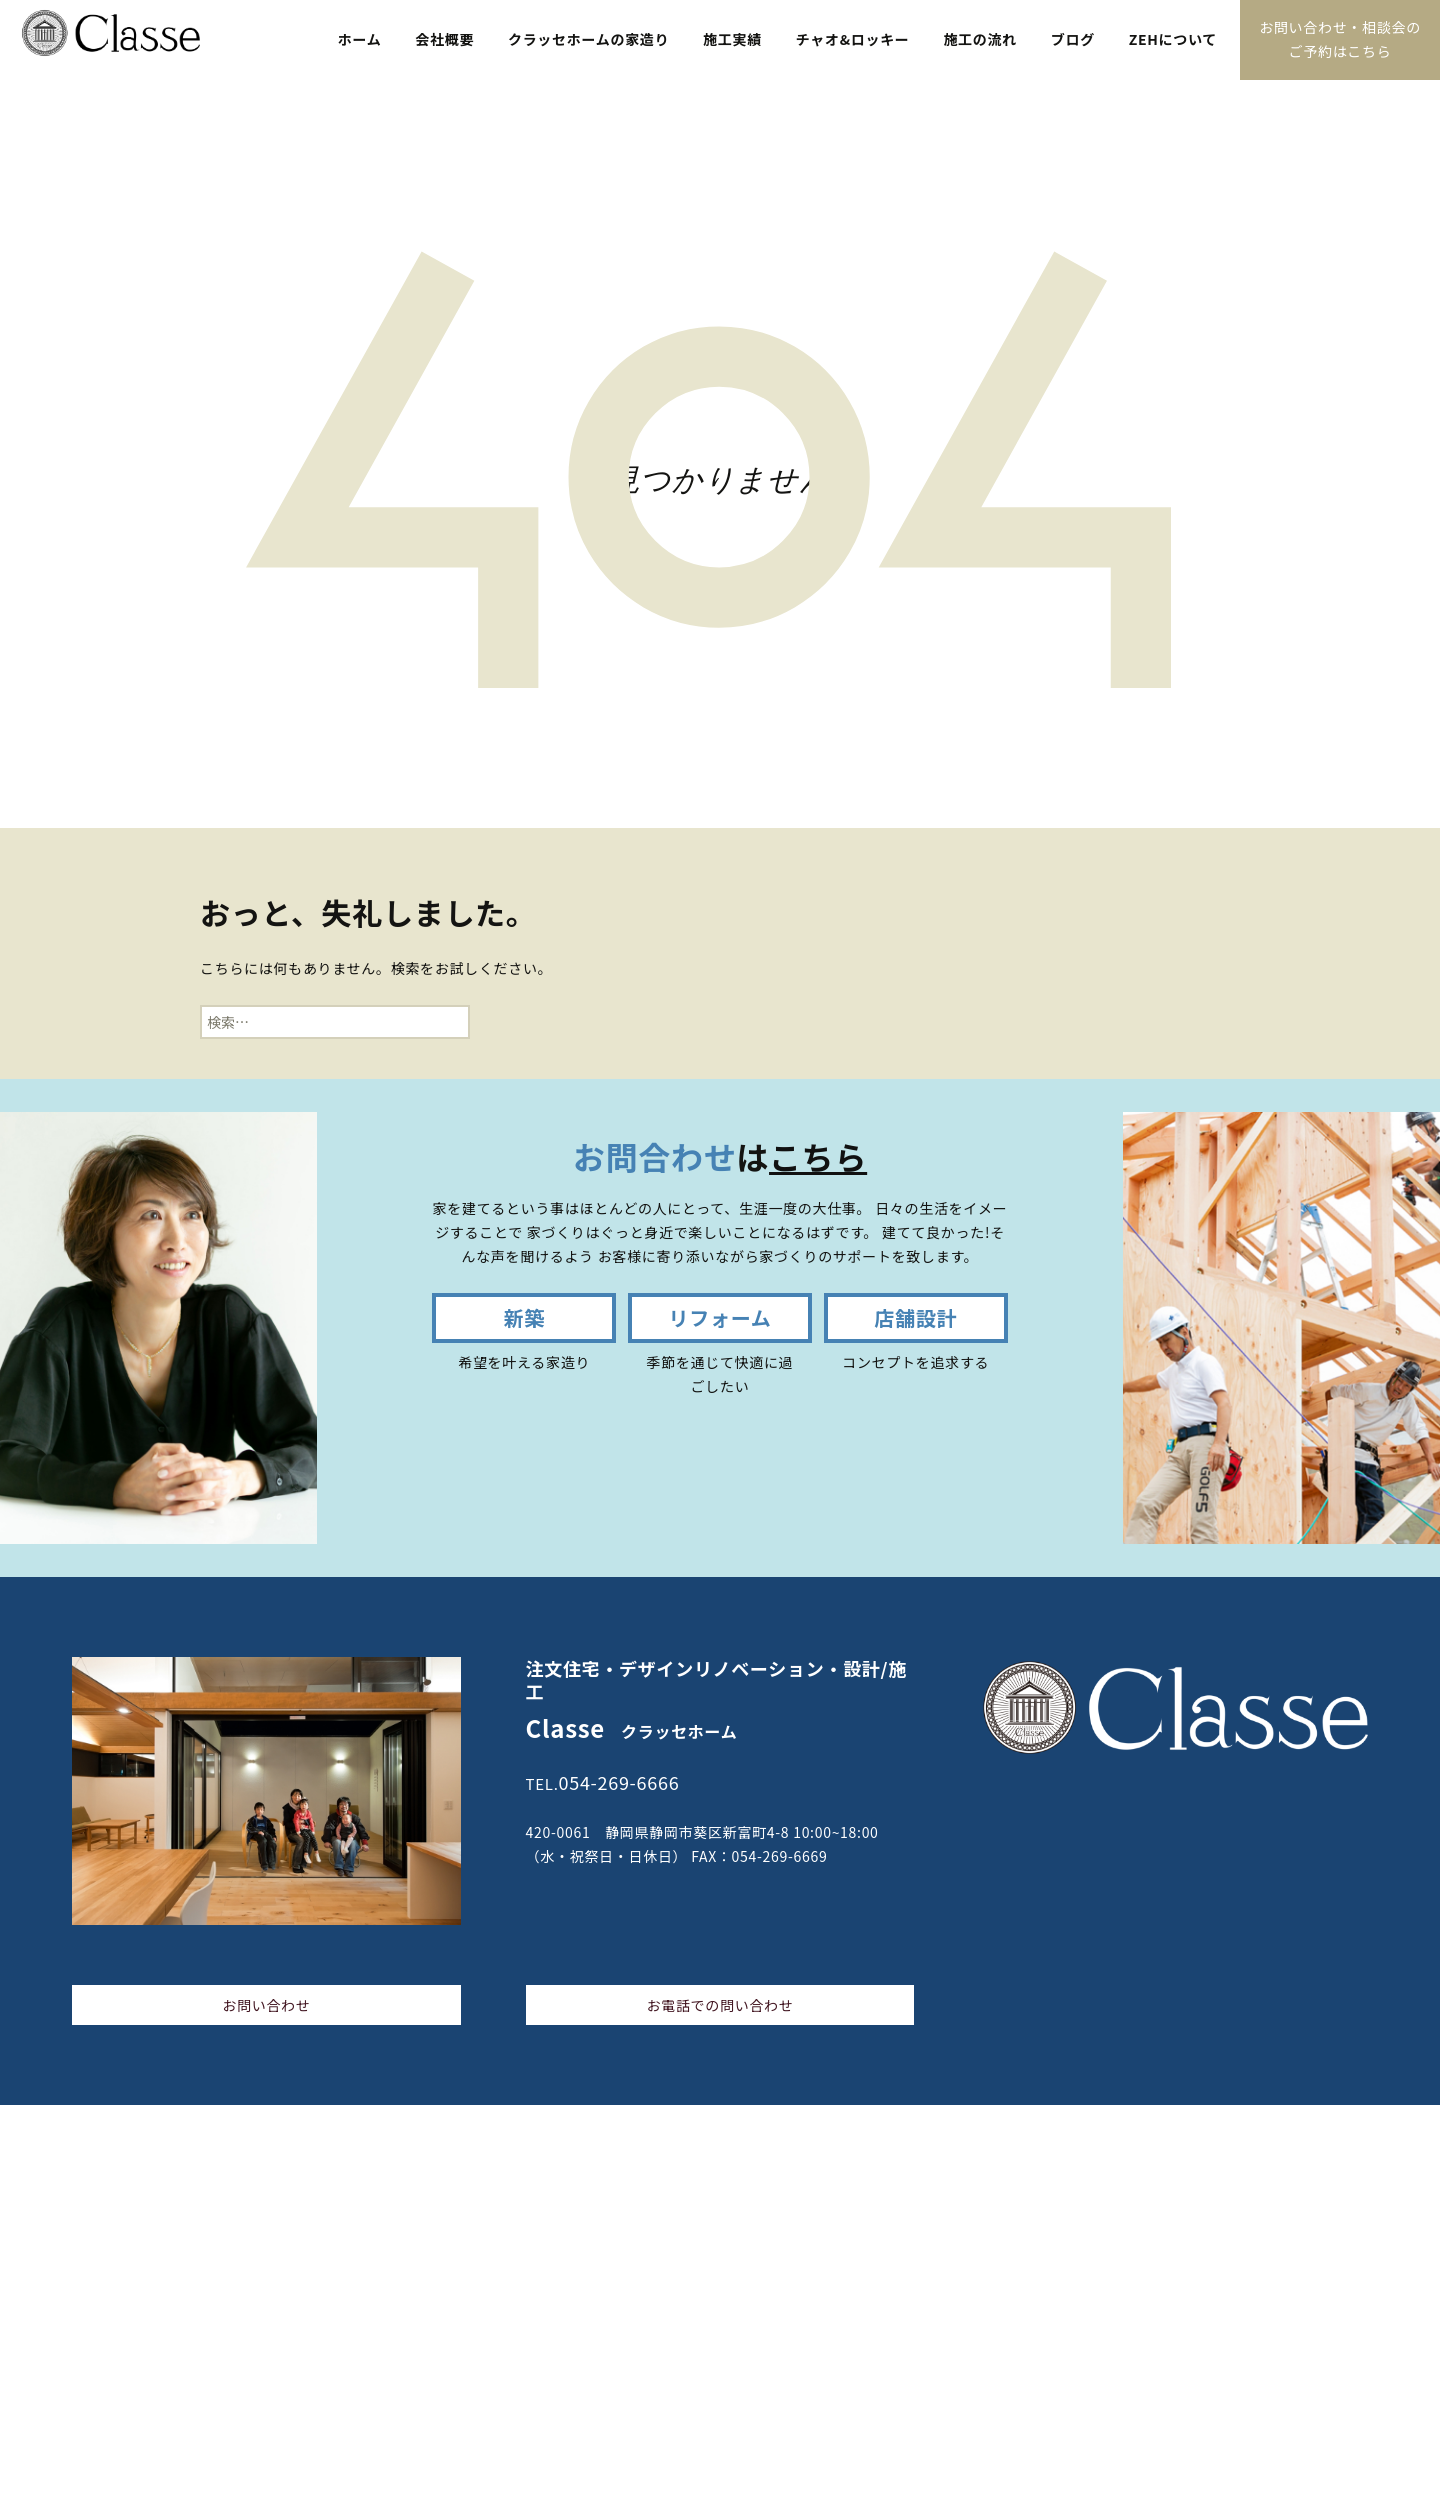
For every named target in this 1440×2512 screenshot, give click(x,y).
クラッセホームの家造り (588, 39)
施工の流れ (980, 39)
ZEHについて (1173, 39)
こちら (818, 1156)
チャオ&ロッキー (853, 39)
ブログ (1073, 39)
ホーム (360, 39)
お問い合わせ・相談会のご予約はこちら (1340, 39)
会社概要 (444, 39)
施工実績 (732, 39)
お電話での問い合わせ (719, 2005)
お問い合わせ (266, 2005)
